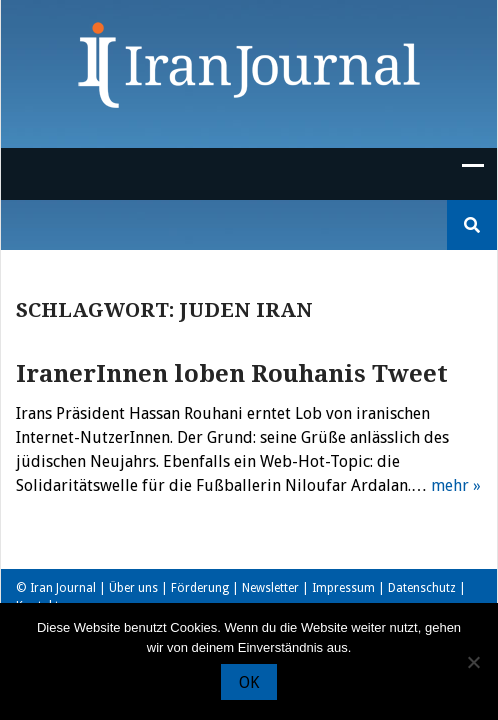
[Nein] (473, 662)
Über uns (133, 588)
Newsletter (270, 588)
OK (249, 682)
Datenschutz (422, 588)
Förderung (200, 588)
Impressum (343, 588)
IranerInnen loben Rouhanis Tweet (232, 374)
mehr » (456, 485)
